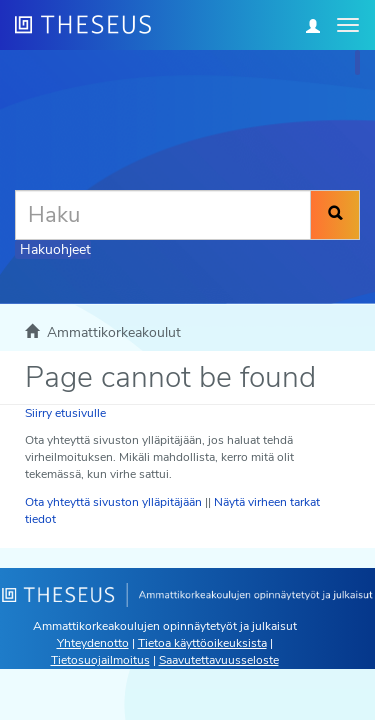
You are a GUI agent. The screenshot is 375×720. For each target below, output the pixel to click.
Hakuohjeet (55, 249)
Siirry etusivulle (65, 413)
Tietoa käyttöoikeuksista (202, 643)
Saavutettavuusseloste (219, 660)
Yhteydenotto (93, 643)
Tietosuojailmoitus (100, 660)
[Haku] (163, 215)
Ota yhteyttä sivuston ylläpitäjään (113, 502)
